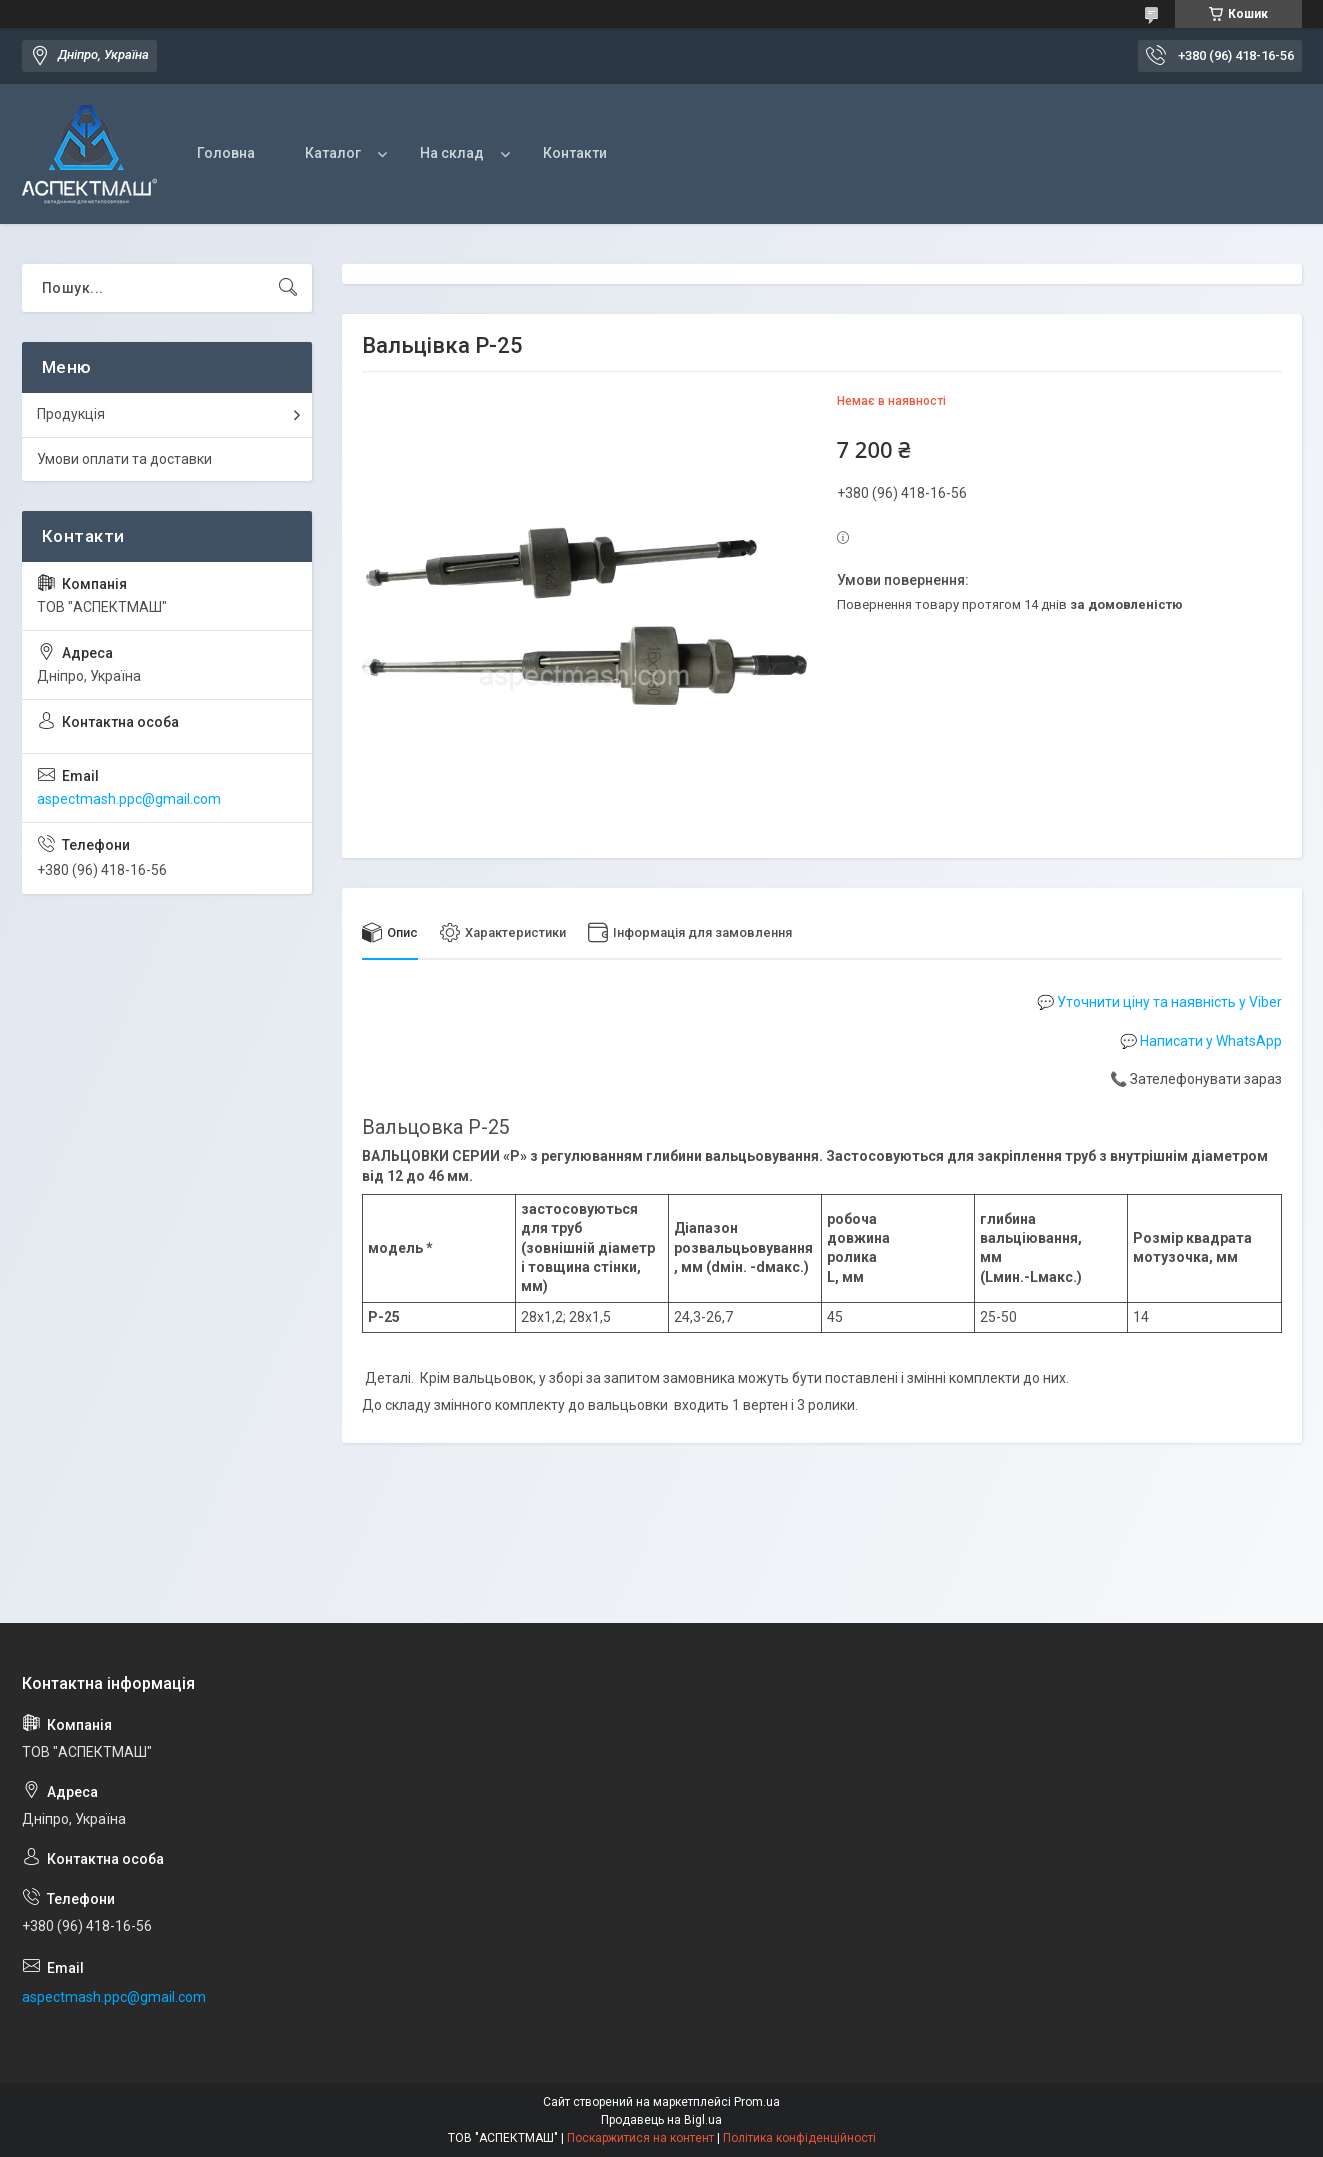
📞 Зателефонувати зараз (1196, 1080)
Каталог (333, 153)
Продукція (71, 414)
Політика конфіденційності (799, 2138)
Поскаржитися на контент (640, 2138)
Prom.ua (757, 2102)
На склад (452, 153)
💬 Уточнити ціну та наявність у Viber (1159, 1002)
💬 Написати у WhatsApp (1201, 1041)
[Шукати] (288, 288)
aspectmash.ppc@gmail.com (129, 799)
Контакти (575, 153)
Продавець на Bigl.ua (661, 2120)
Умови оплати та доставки (124, 459)
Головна (226, 153)
